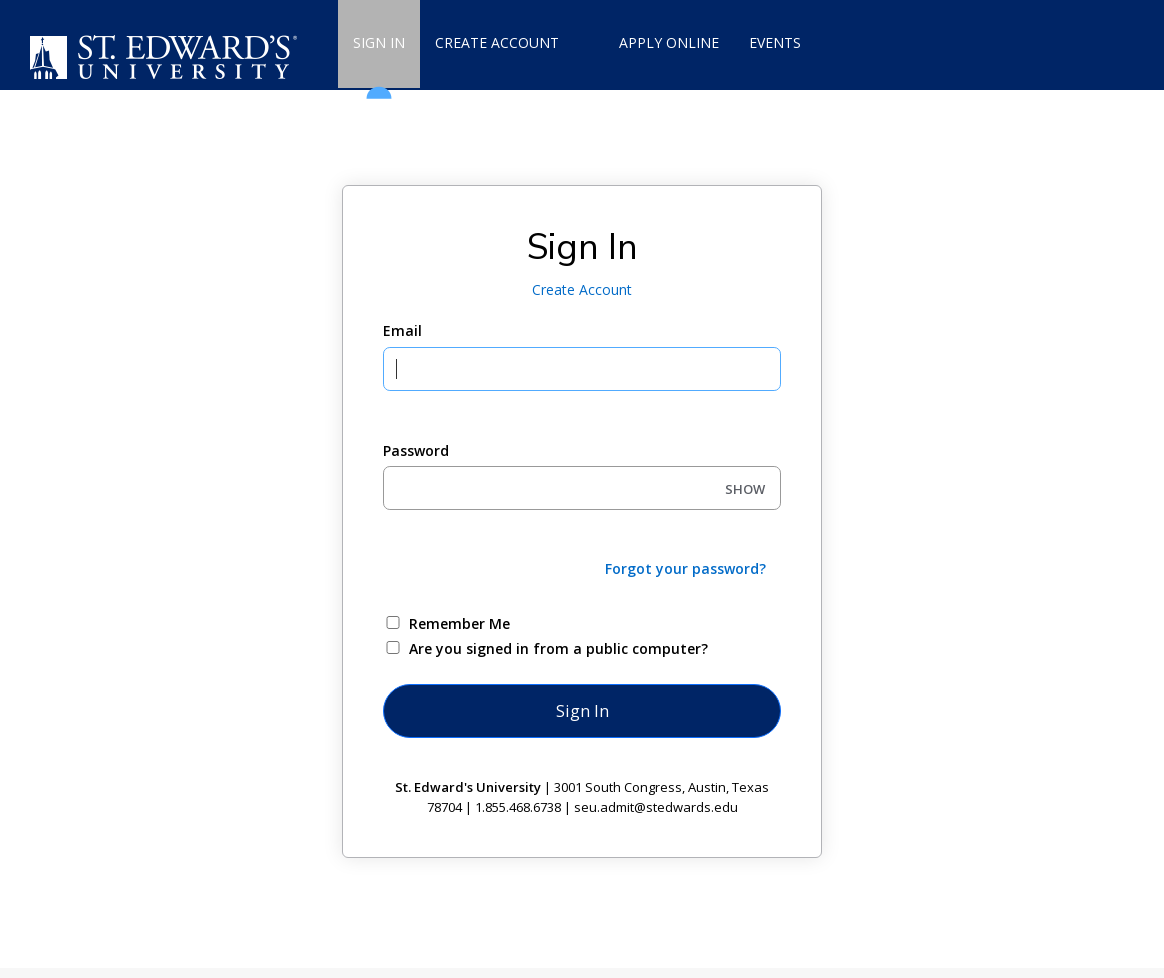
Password (416, 450)
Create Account (582, 289)
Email (402, 330)
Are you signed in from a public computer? (558, 648)
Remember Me (459, 623)
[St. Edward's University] (167, 58)
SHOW (745, 489)
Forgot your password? (685, 568)
